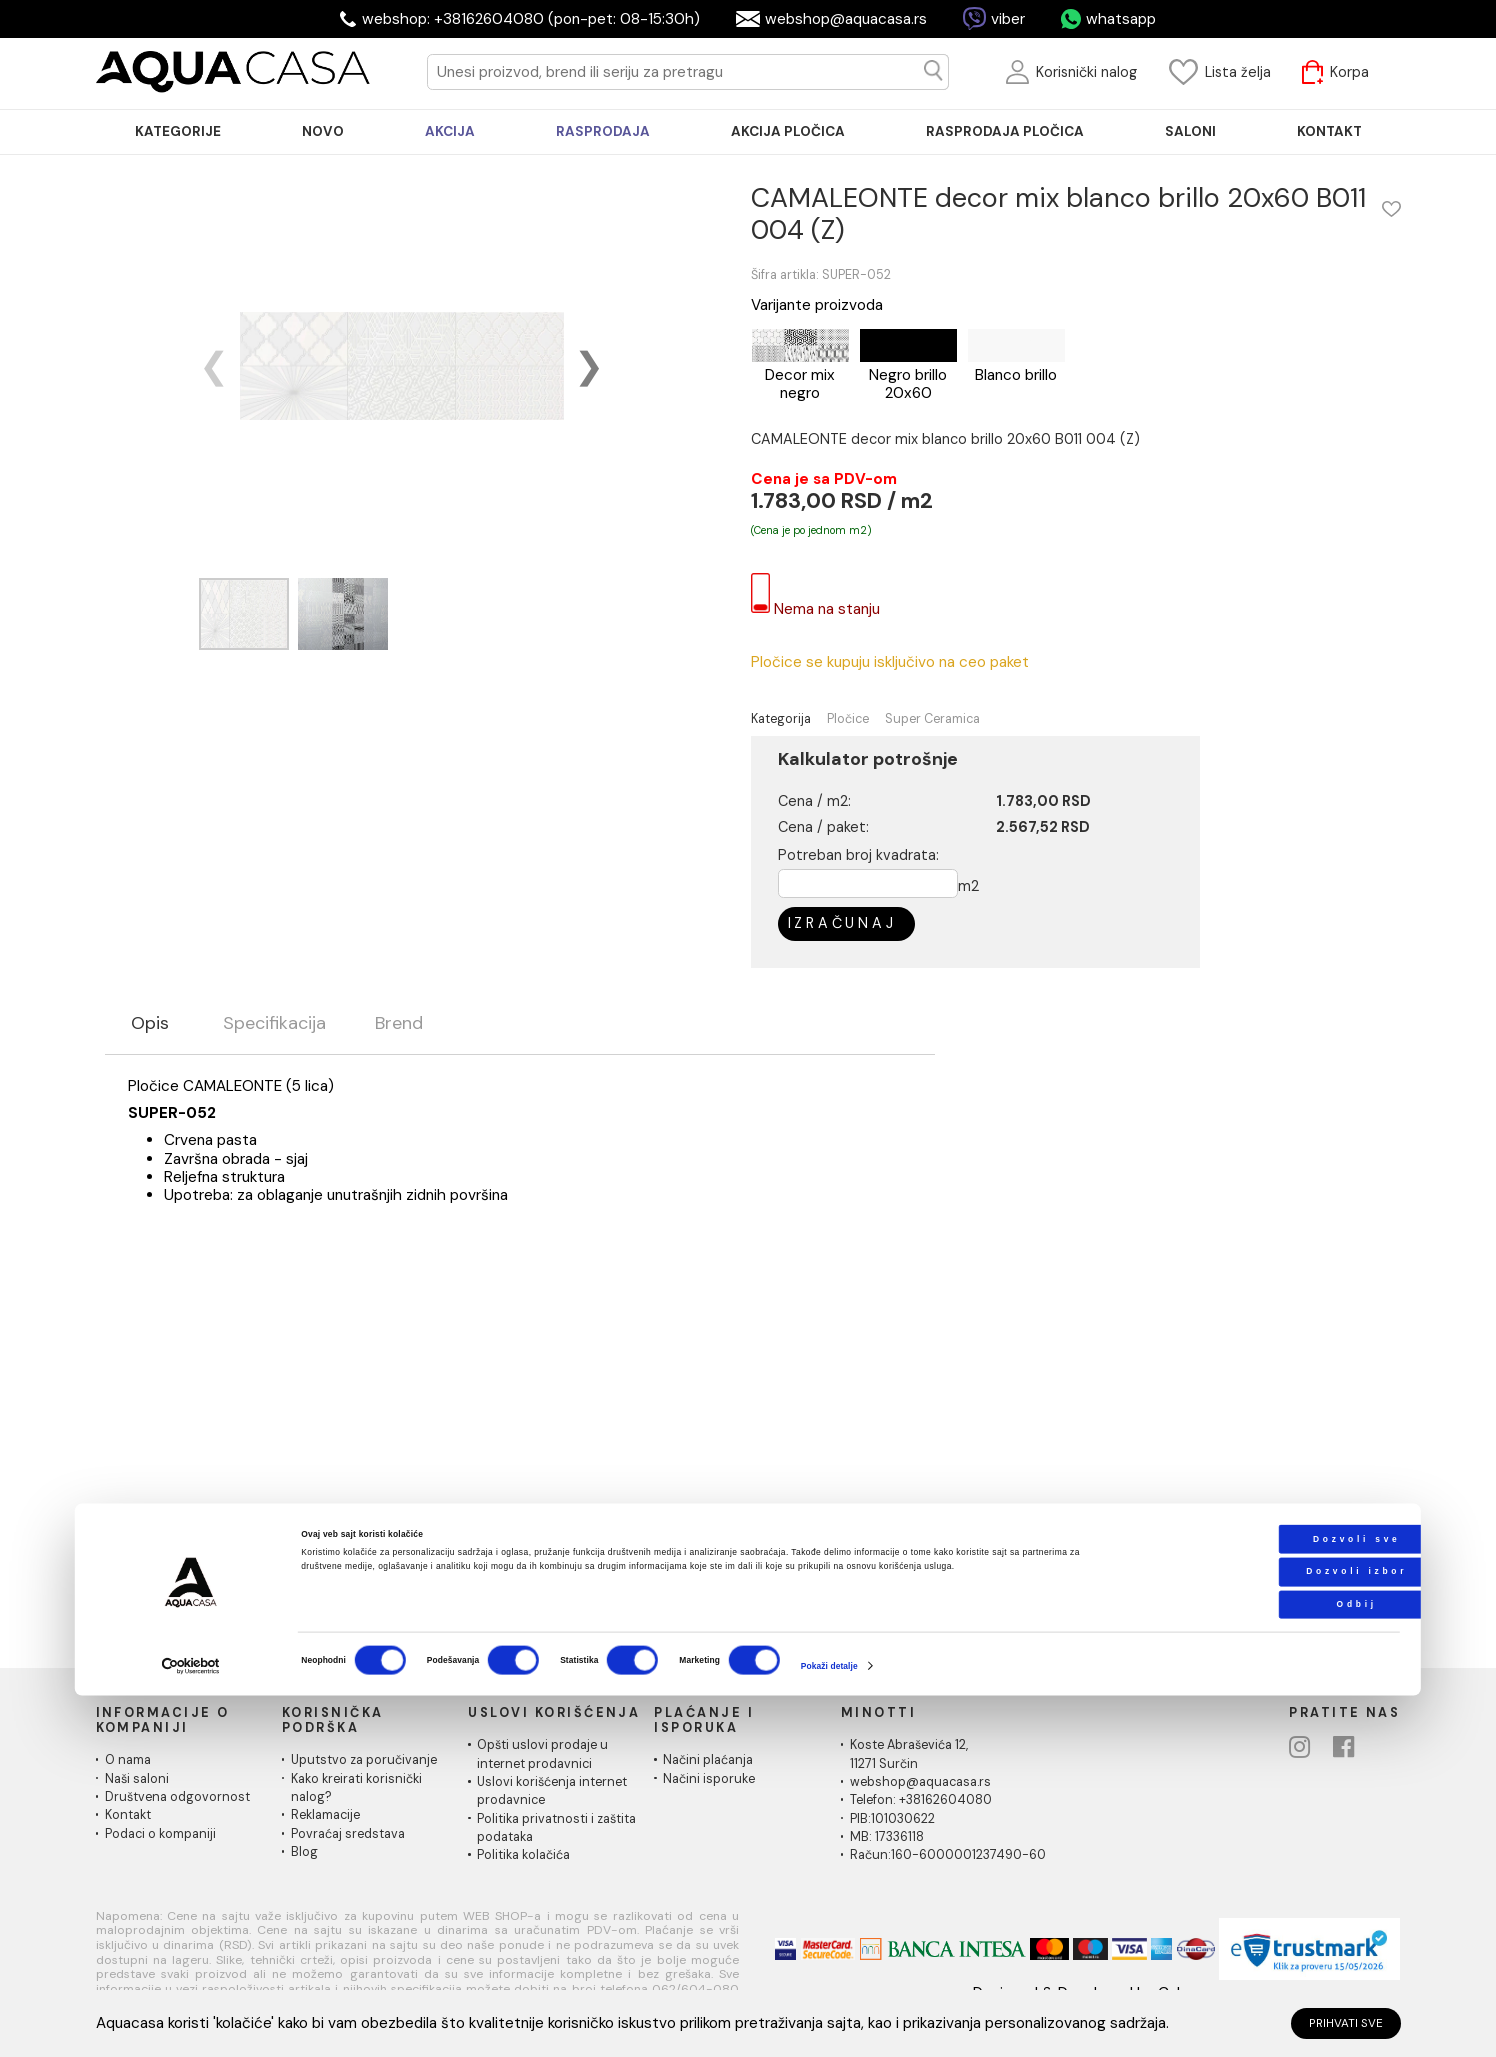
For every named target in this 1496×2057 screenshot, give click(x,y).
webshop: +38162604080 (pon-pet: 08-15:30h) (531, 19)
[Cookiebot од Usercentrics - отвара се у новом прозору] (191, 2027)
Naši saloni (137, 1779)
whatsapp (1121, 19)
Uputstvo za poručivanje (364, 1760)
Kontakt (128, 1815)
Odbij (1271, 1965)
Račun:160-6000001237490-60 (948, 1855)
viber (1008, 19)
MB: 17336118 (887, 1837)
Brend (399, 1024)
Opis (150, 1024)
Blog (304, 1852)
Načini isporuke (709, 1779)
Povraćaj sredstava (348, 1834)
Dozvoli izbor (1270, 1932)
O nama (128, 1760)
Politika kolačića (523, 1855)
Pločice (848, 719)
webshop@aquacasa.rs (846, 19)
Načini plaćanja (708, 1760)
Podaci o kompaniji (160, 1834)
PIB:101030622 (892, 1819)
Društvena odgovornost (177, 1797)
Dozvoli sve (1271, 1899)
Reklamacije (325, 1815)
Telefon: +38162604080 (921, 1800)
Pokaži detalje (829, 2026)
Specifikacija (274, 1024)
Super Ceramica (932, 719)
